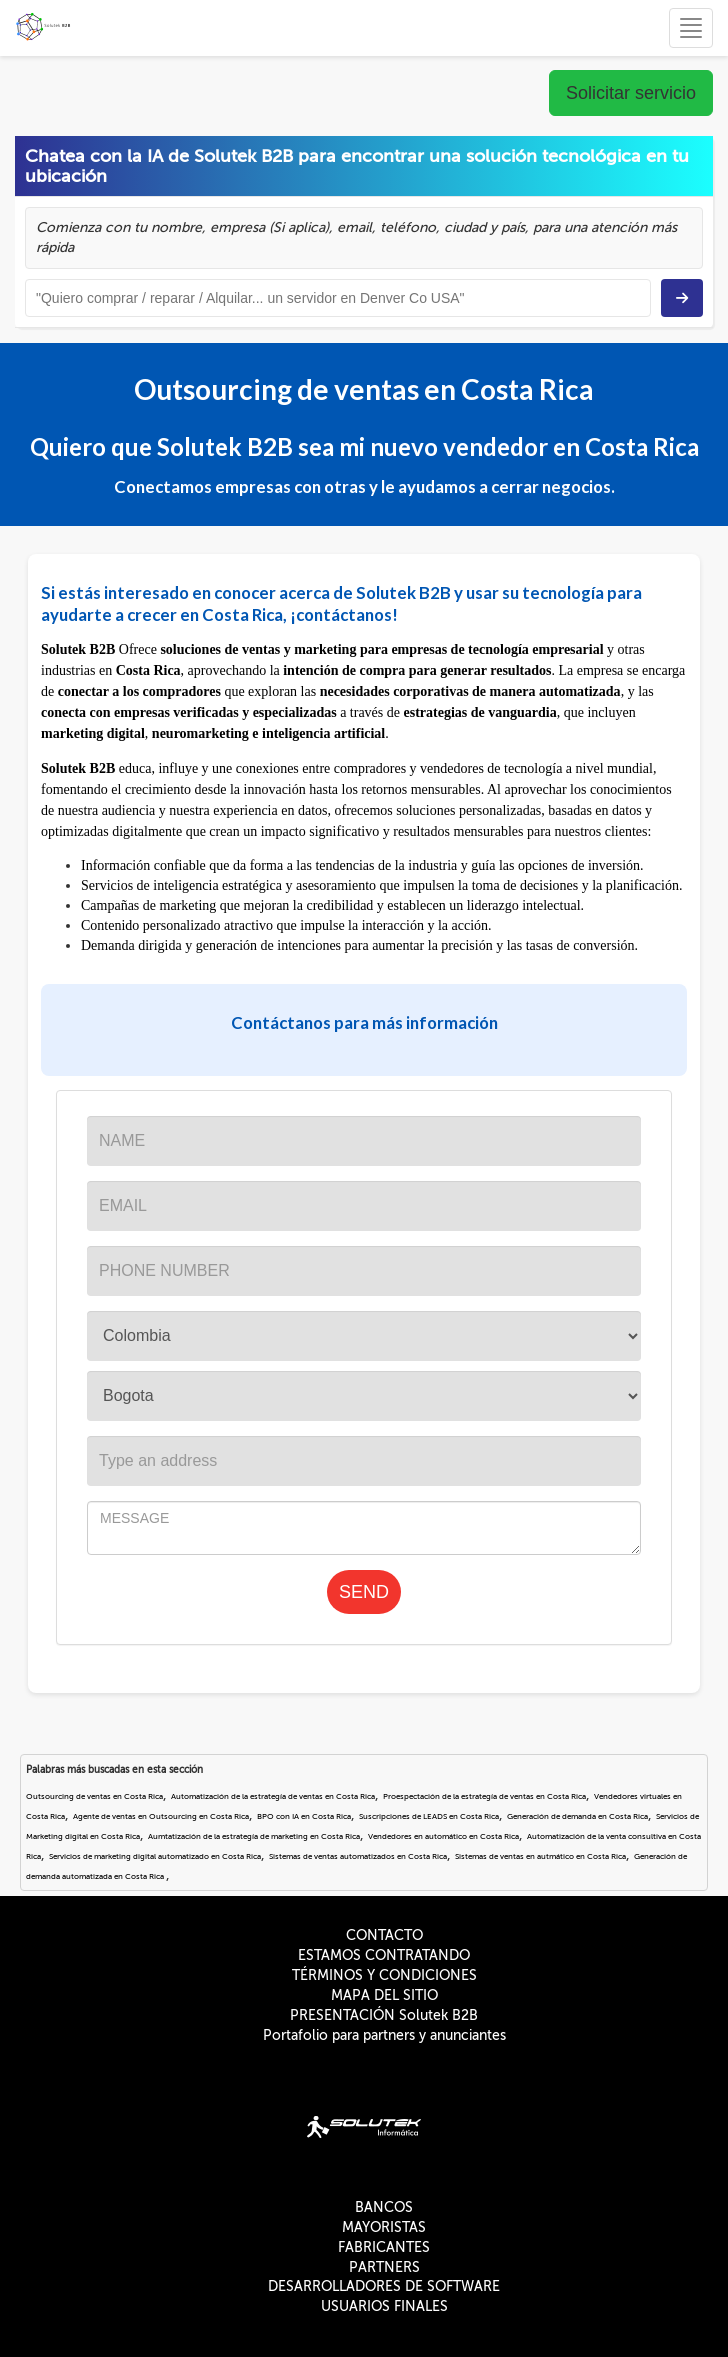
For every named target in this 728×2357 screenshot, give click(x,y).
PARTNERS (384, 2267)
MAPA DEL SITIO (384, 1995)
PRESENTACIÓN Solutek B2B (384, 2015)
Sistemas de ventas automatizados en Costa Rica (358, 1856)
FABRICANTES (384, 2247)
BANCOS (384, 2207)
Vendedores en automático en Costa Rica (443, 1836)
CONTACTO (384, 1935)
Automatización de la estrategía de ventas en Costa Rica (273, 1796)
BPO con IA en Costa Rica (304, 1816)
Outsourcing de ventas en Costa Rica (94, 1796)
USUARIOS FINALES (384, 2306)
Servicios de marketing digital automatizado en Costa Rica (155, 1856)
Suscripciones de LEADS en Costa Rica (429, 1816)
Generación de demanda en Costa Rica (577, 1816)
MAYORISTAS (384, 2227)
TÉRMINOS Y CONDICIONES (384, 1975)
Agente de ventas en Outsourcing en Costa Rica (161, 1816)
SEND (364, 1592)
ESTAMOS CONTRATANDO (384, 1955)
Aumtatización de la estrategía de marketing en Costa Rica (254, 1836)
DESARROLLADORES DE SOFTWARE (384, 2286)
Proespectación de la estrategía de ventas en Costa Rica (484, 1796)
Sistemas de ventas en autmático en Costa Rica (540, 1856)
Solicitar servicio (631, 93)
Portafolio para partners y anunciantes (384, 2035)
